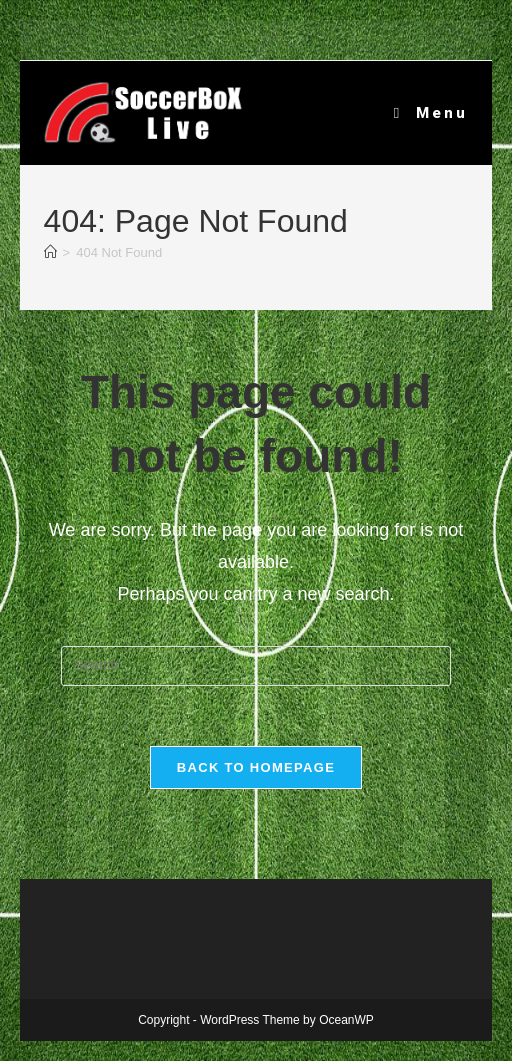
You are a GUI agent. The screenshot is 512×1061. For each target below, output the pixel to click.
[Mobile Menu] (431, 113)
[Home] (50, 252)
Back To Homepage (256, 767)
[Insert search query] (256, 666)
